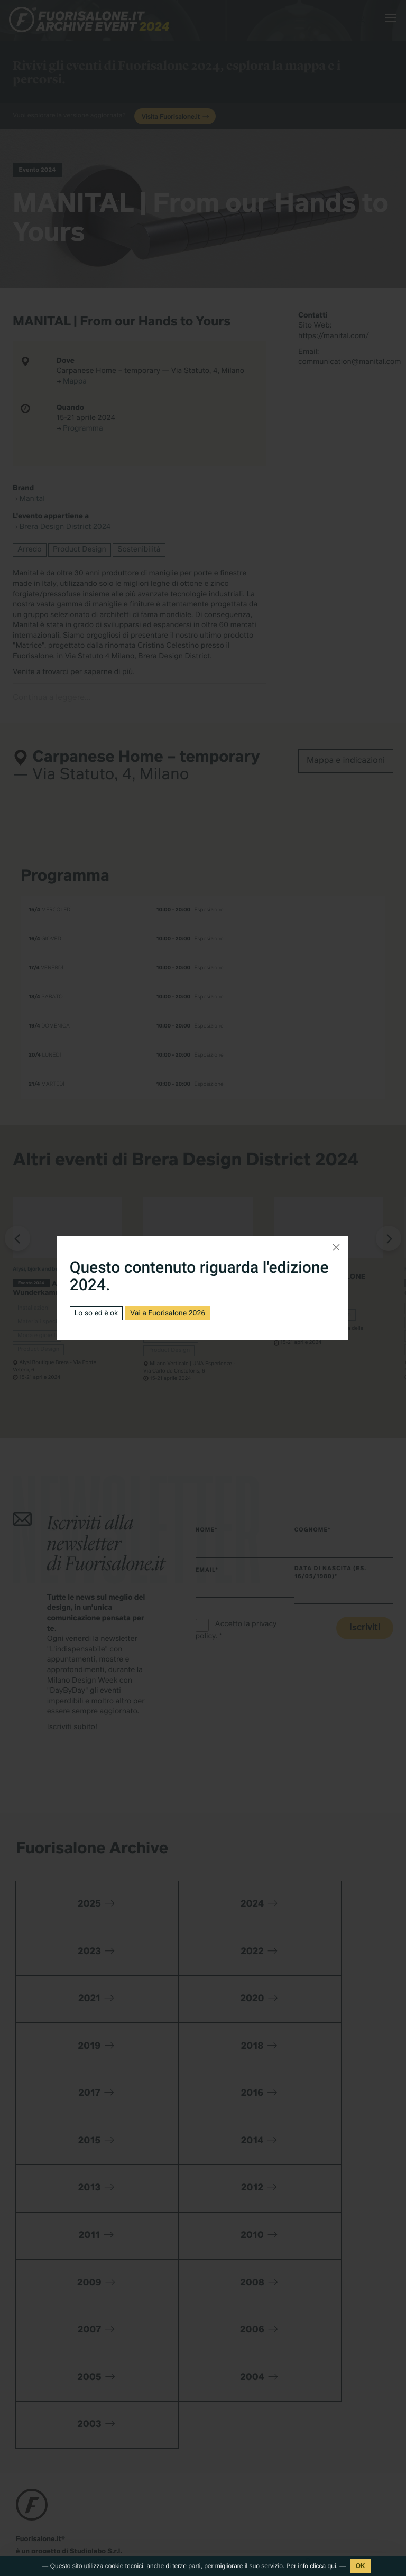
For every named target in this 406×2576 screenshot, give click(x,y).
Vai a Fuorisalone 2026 (167, 1313)
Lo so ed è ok (96, 1313)
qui (332, 2566)
